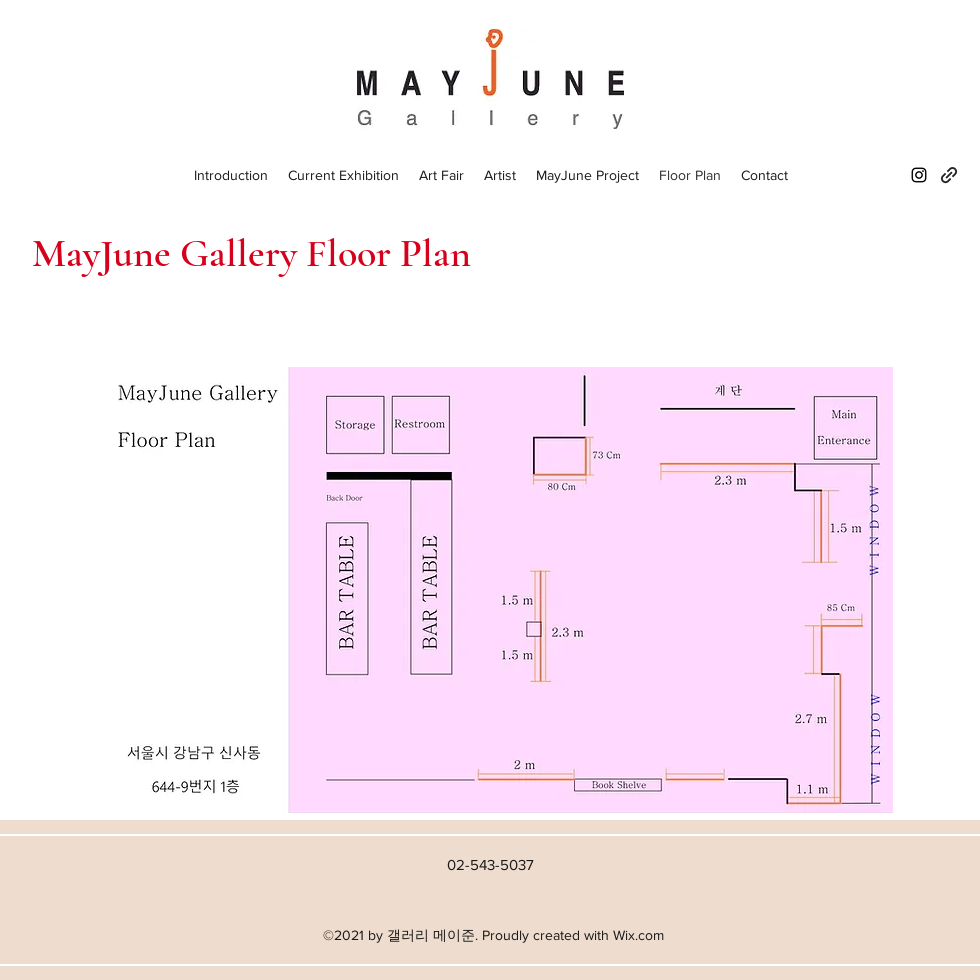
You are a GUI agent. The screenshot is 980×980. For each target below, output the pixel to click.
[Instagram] (919, 175)
